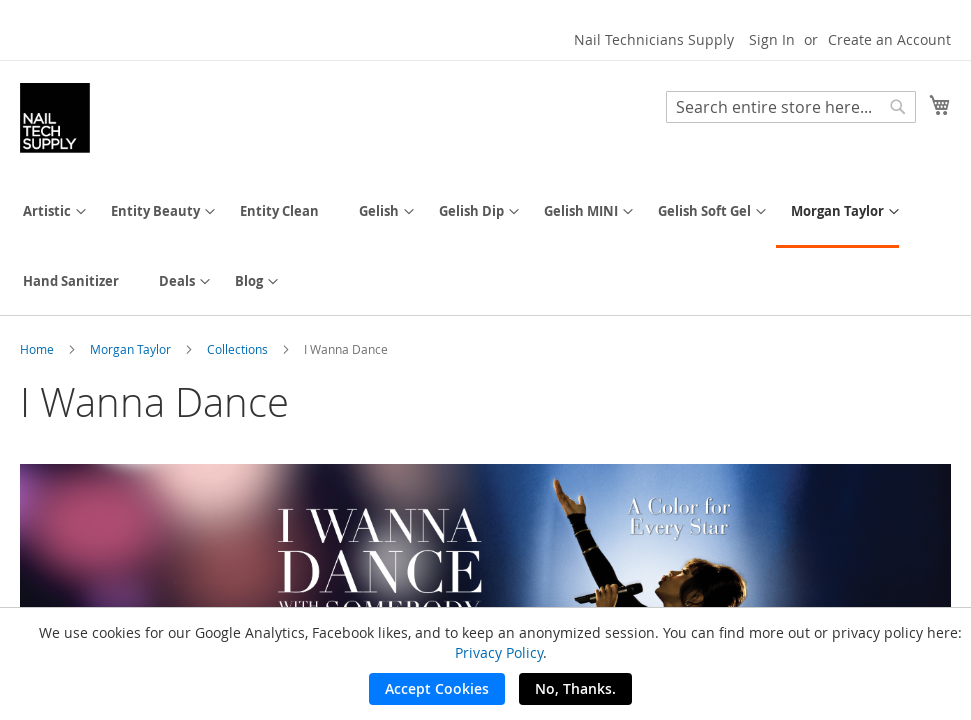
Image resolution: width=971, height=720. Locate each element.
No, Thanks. (575, 688)
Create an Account (889, 39)
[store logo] (55, 118)
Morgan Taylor (132, 349)
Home (38, 349)
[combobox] (791, 107)
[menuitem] (47, 211)
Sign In (772, 39)
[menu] (485, 246)
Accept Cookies (437, 688)
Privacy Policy (499, 652)
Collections (239, 349)
